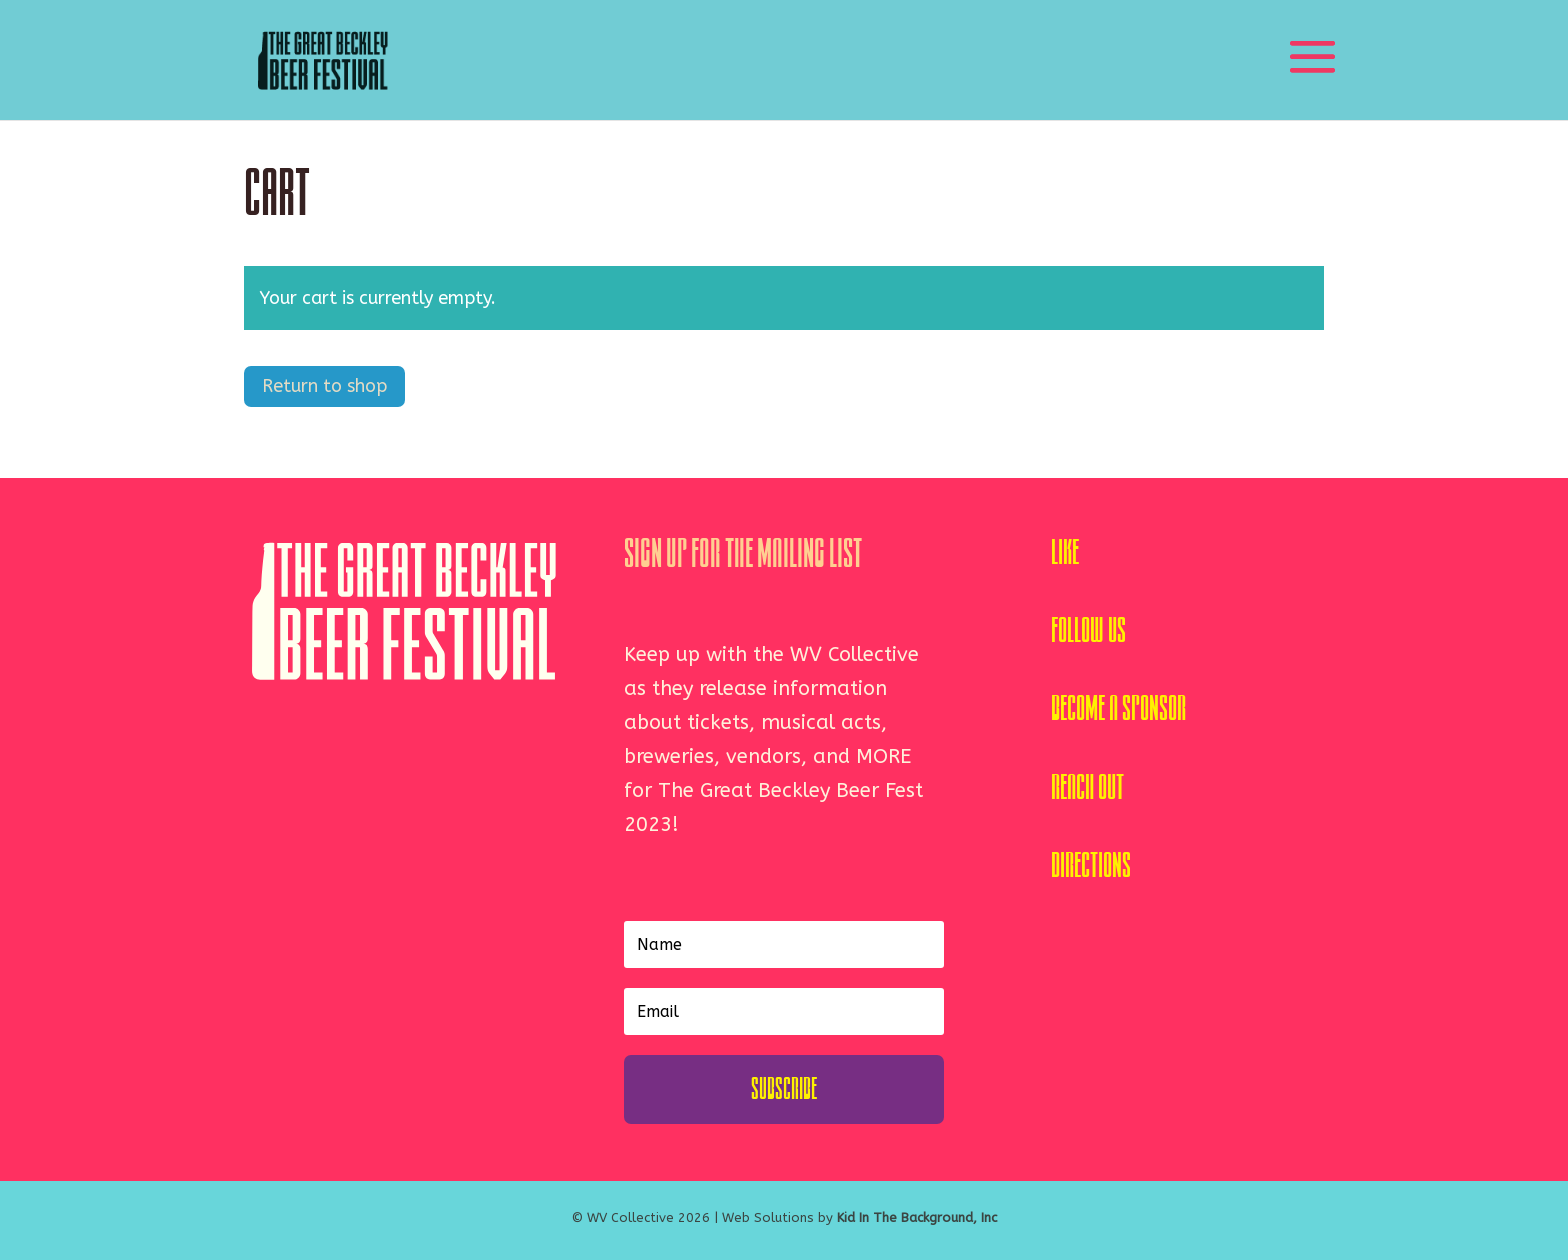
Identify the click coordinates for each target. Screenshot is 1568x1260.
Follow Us (1088, 630)
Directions (1091, 865)
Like (1065, 552)
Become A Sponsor (1118, 708)
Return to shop (324, 386)
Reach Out (1087, 787)
